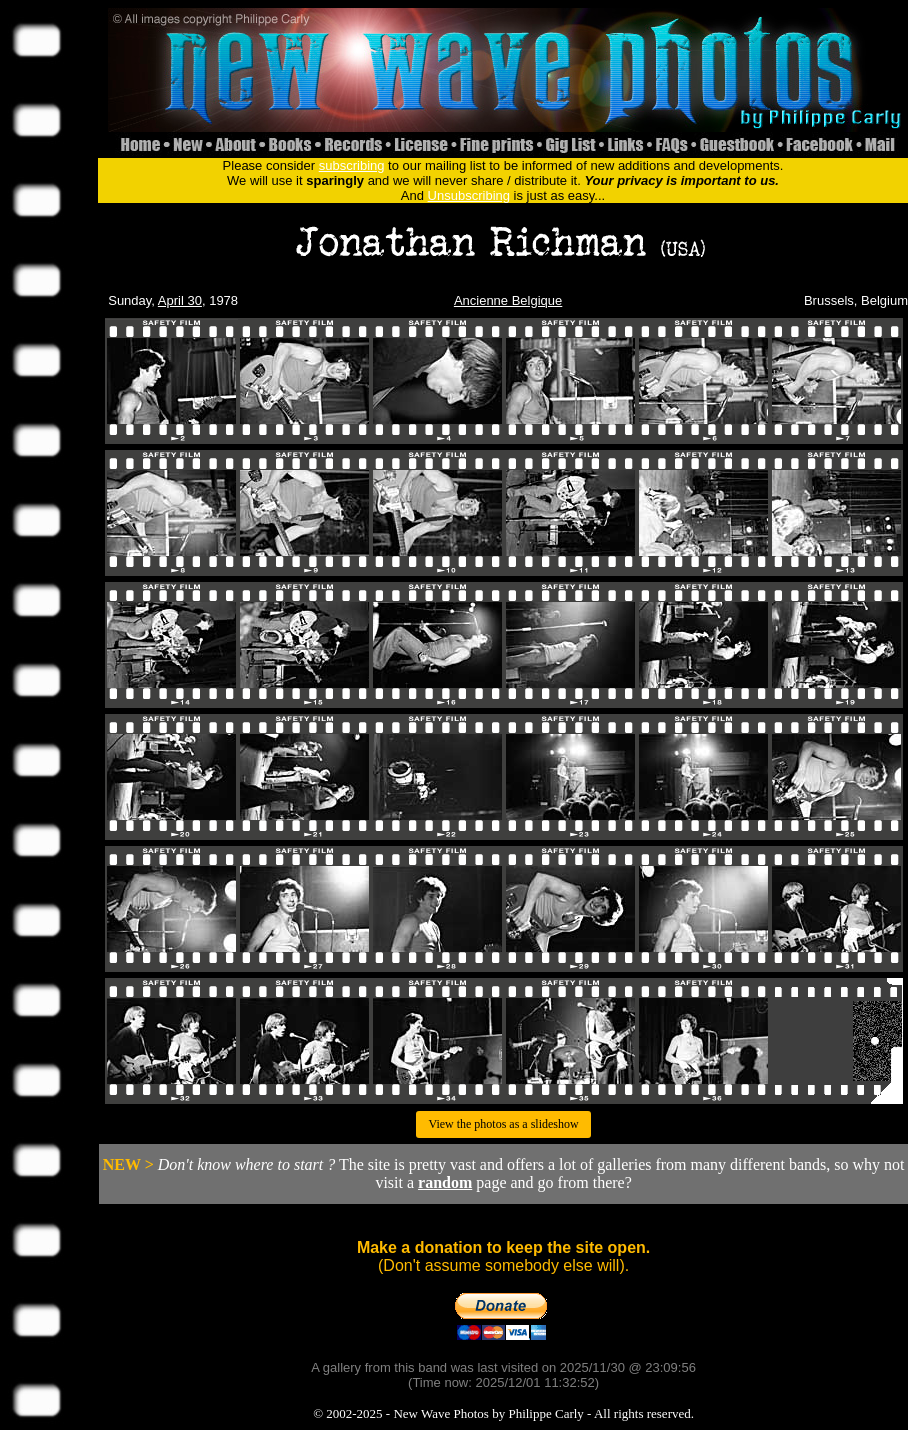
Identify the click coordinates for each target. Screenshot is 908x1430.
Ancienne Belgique (508, 300)
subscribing (352, 165)
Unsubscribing (469, 195)
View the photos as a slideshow (503, 1124)
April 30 (180, 300)
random (445, 1182)
